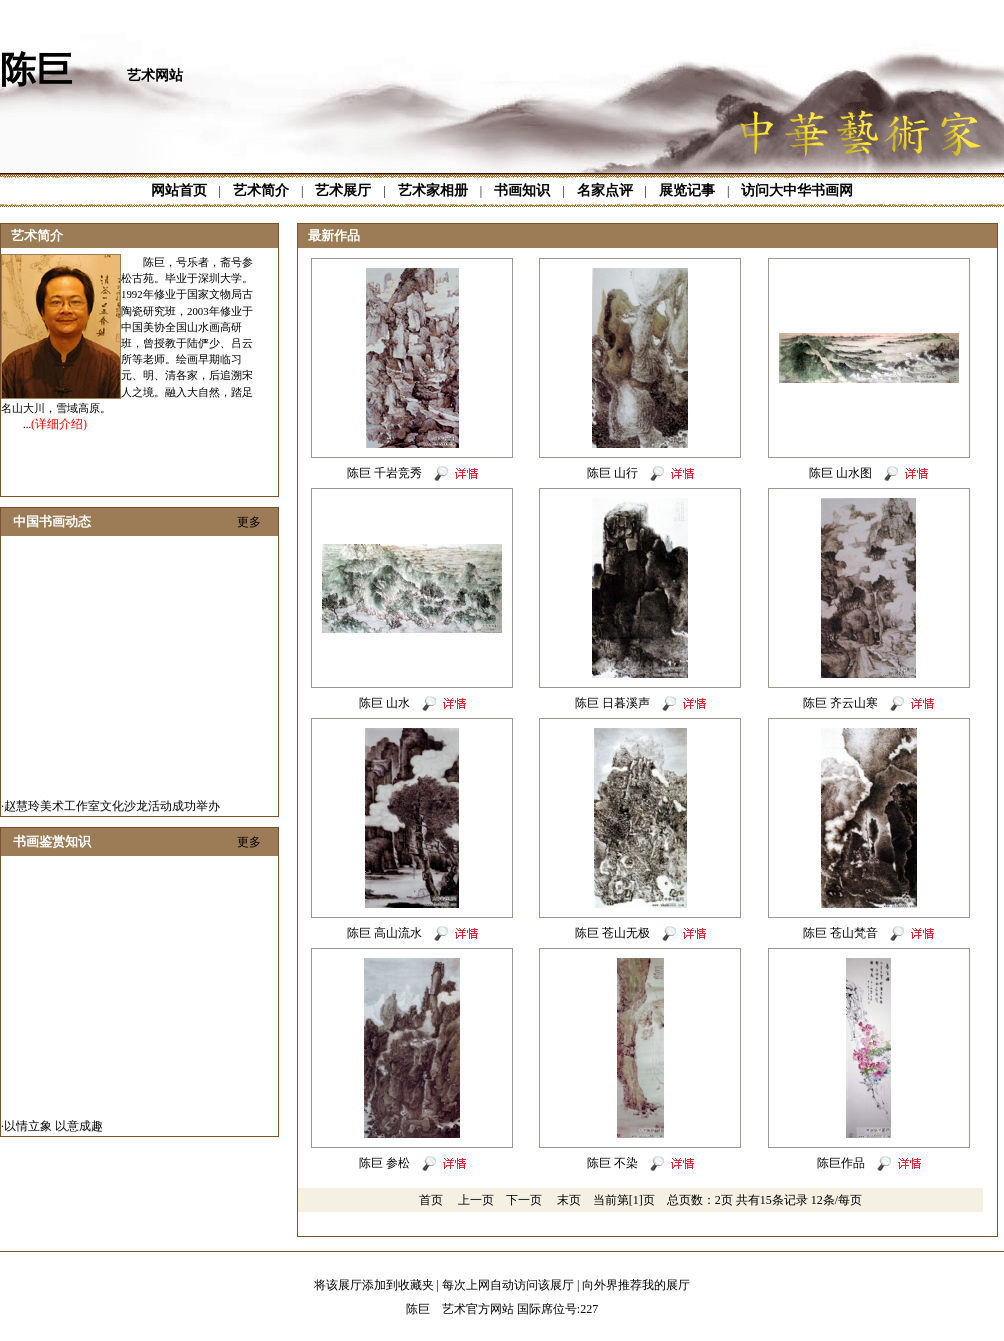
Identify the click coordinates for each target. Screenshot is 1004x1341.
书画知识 (522, 190)
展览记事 (687, 190)
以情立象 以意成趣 (53, 1130)
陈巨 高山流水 (384, 933)
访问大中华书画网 (797, 190)
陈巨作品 (841, 1163)
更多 (249, 522)
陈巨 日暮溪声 (612, 703)
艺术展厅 (343, 190)
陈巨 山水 (384, 703)
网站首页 (179, 190)
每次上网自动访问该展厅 (508, 1285)
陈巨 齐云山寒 (840, 703)
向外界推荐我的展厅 (636, 1285)
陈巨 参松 (384, 1163)
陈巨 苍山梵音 (840, 933)
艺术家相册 (433, 190)
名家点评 (605, 190)
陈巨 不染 (612, 1163)
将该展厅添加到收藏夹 (374, 1285)
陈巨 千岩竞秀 (384, 473)
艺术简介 (261, 190)
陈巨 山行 (612, 473)
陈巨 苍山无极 (612, 933)
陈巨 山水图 (840, 473)
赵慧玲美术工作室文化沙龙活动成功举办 (112, 810)
